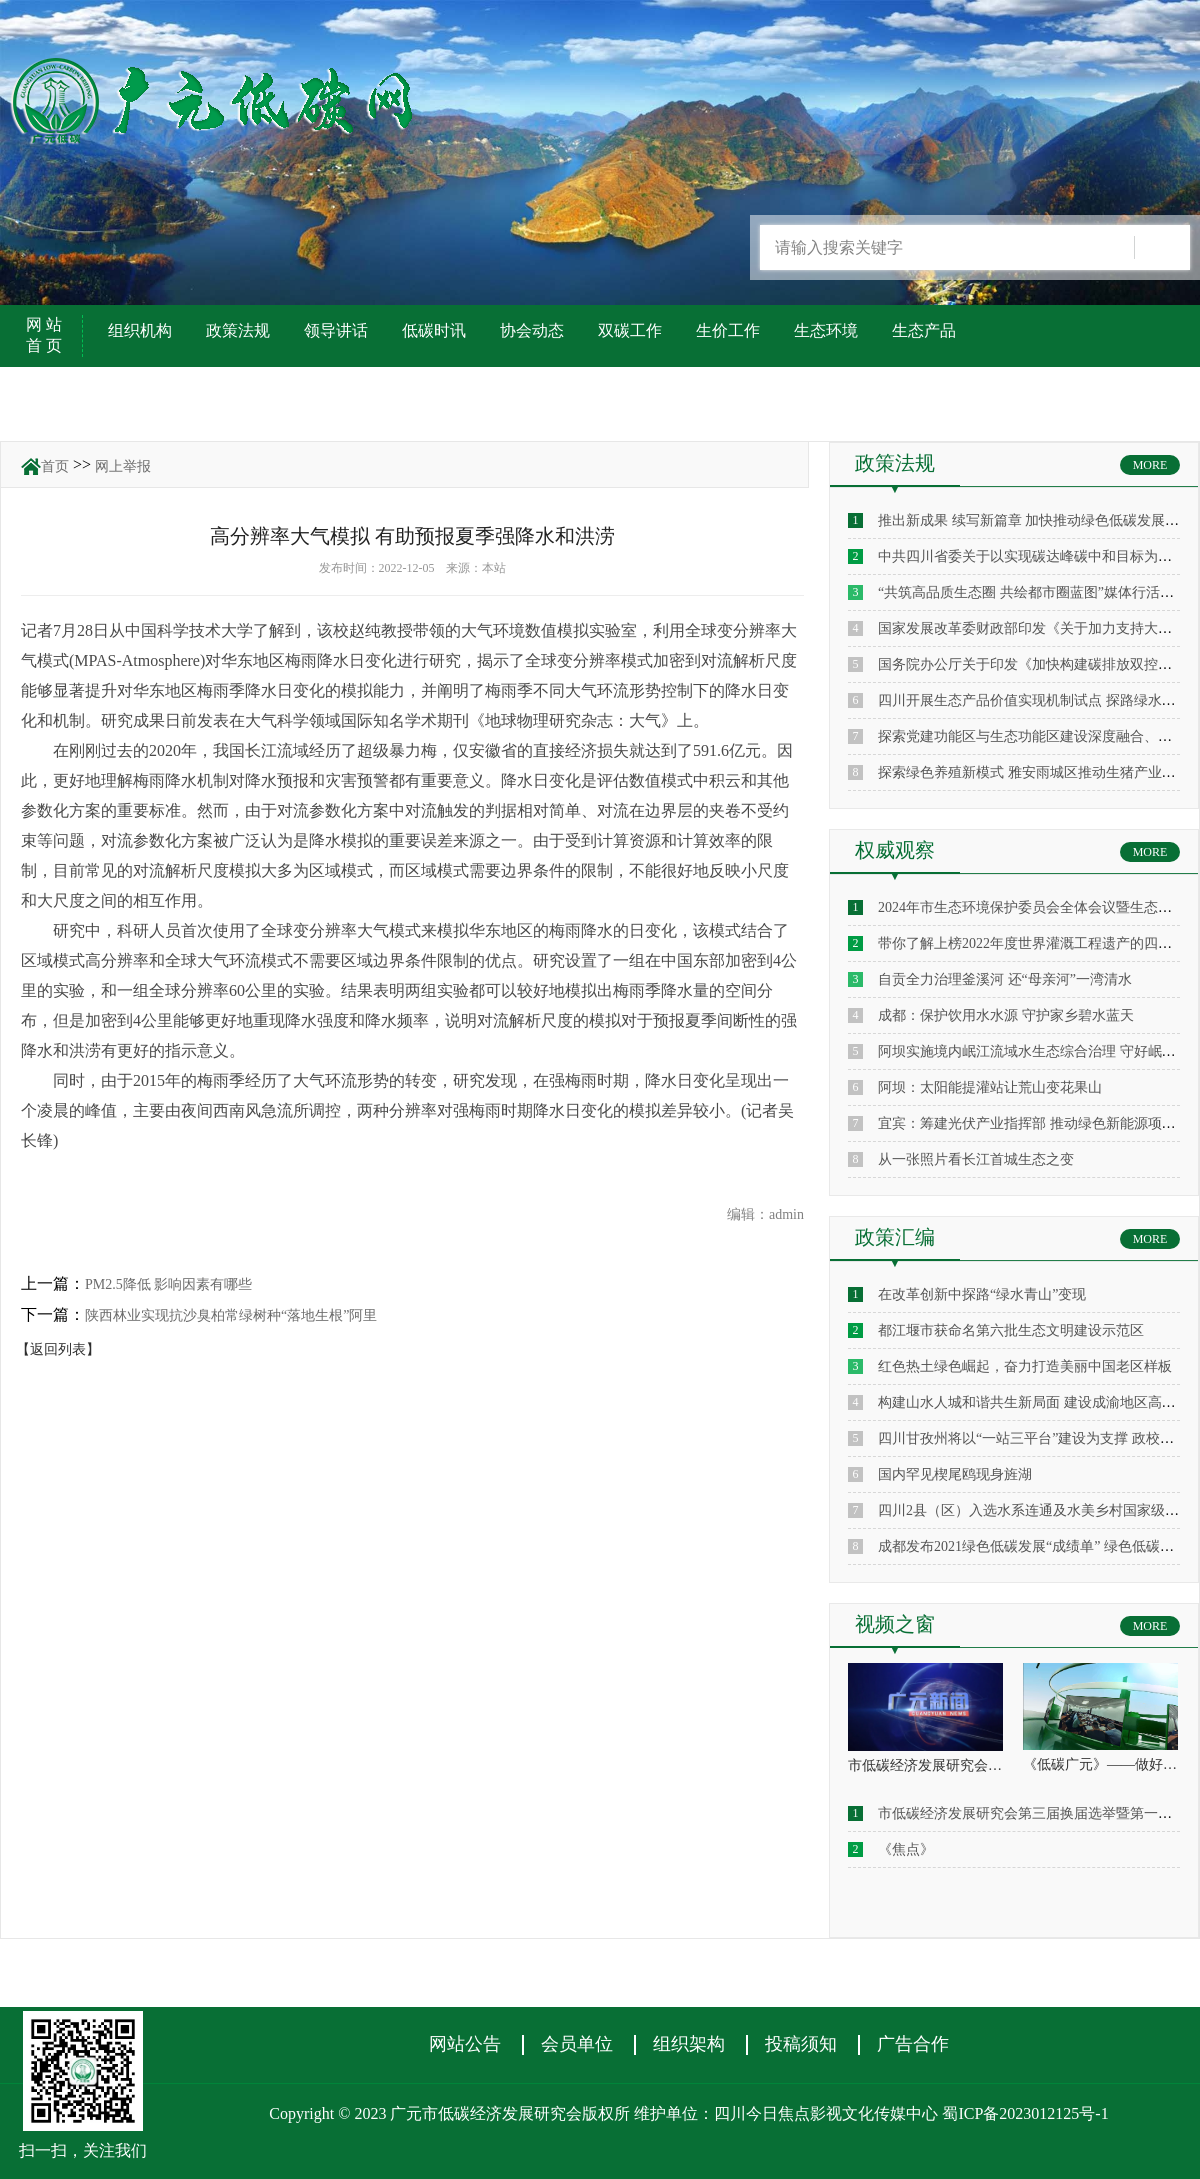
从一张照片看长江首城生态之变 (976, 1159)
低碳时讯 (434, 330)
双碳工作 (630, 330)
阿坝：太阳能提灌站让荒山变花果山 (990, 1087)
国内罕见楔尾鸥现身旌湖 (955, 1474)
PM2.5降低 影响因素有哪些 (168, 1284)
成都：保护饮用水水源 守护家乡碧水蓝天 (1006, 1015)
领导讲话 (336, 330)
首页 (55, 466)
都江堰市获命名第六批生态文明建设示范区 (1011, 1330)
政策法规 (238, 330)
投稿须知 (801, 2044)
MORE (1150, 465)
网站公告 (465, 2044)
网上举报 (123, 466)
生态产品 (924, 330)
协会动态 (532, 330)
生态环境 (826, 330)
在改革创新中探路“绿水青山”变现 (982, 1294)
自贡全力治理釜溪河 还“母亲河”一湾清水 (1005, 979)
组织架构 (689, 2044)
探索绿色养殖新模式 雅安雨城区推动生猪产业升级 (1034, 772)
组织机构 (140, 330)
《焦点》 (906, 1849)
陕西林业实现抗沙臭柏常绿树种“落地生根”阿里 (231, 1315)
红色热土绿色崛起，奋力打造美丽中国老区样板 (1025, 1366)
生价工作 (728, 330)
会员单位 (577, 2044)
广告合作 (913, 2044)
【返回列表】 (58, 1349)
